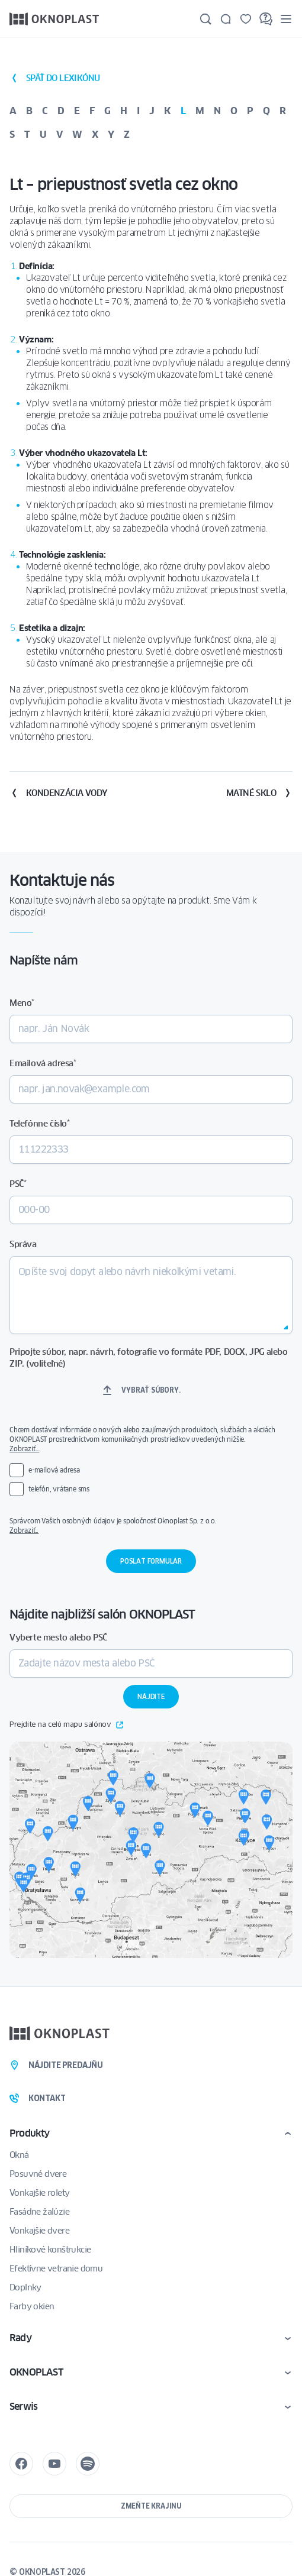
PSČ (17, 1184)
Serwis (23, 2406)
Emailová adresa (42, 1063)
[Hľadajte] (205, 18)
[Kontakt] (225, 18)
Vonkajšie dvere (39, 2230)
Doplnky (25, 2287)
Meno (21, 1003)
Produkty (29, 2133)
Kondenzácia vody (58, 793)
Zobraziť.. (23, 1530)
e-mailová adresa (54, 1469)
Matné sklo (259, 793)
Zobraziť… (24, 1448)
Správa (23, 1244)
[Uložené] (245, 18)
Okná (19, 2155)
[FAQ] (265, 18)
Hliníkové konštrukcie (50, 2249)
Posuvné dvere (37, 2174)
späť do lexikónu (54, 78)
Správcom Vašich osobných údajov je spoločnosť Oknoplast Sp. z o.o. (150, 1525)
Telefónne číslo (39, 1123)
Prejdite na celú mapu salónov (66, 1725)
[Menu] (286, 18)
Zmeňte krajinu (151, 2505)
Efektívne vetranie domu (55, 2268)
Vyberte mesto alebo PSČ (58, 1637)
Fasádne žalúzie (39, 2211)
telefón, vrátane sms (58, 1488)
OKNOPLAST (36, 2372)
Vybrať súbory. (150, 1390)
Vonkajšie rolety (39, 2192)
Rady (20, 2338)
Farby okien (31, 2306)
